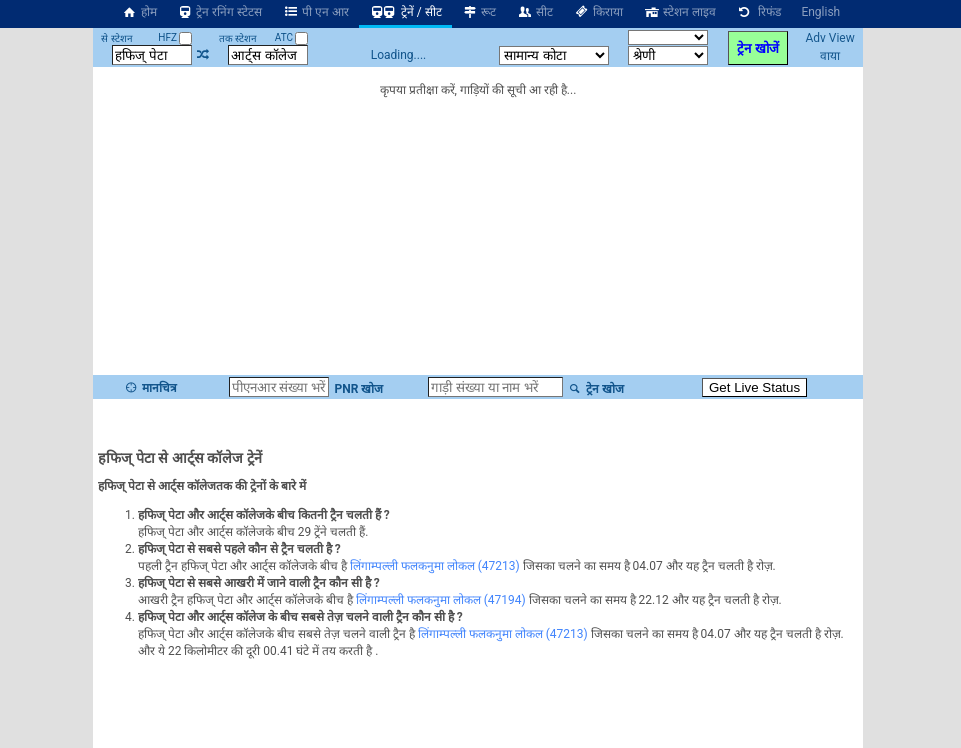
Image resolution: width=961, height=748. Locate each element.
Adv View (829, 38)
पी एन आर (315, 12)
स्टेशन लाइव (679, 12)
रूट (479, 12)
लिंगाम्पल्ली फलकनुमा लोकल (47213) (435, 566)
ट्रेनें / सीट (405, 12)
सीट (534, 12)
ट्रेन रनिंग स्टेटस (220, 12)
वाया (830, 56)
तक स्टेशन (238, 38)
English (820, 12)
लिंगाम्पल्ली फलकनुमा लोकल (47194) (441, 600)
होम (139, 12)
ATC (292, 37)
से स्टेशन (116, 38)
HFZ (175, 37)
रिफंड (759, 12)
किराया (598, 12)
